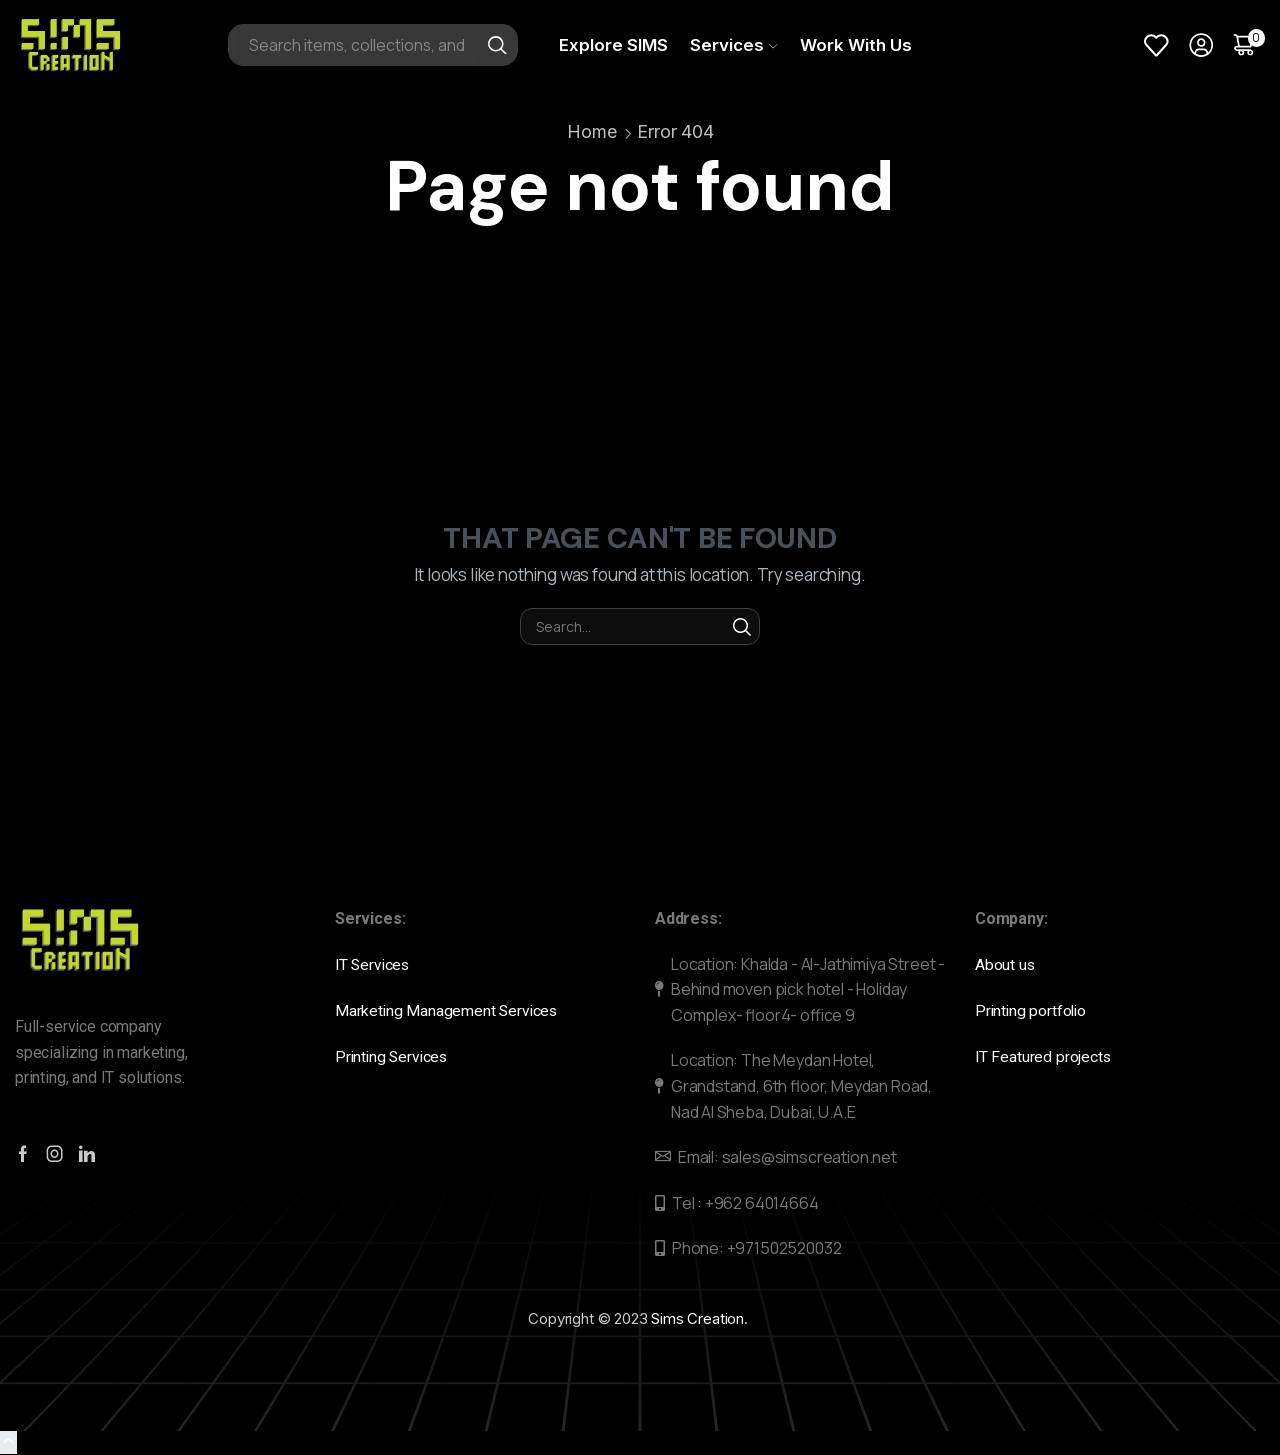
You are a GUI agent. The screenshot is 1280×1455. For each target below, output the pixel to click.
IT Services (376, 964)
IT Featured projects (1044, 1055)
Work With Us (856, 45)
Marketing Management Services (448, 1009)
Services (733, 45)
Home (591, 131)
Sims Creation (697, 1318)
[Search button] (497, 45)
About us (1007, 964)
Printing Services (397, 1055)
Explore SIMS (613, 45)
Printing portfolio (1034, 1009)
